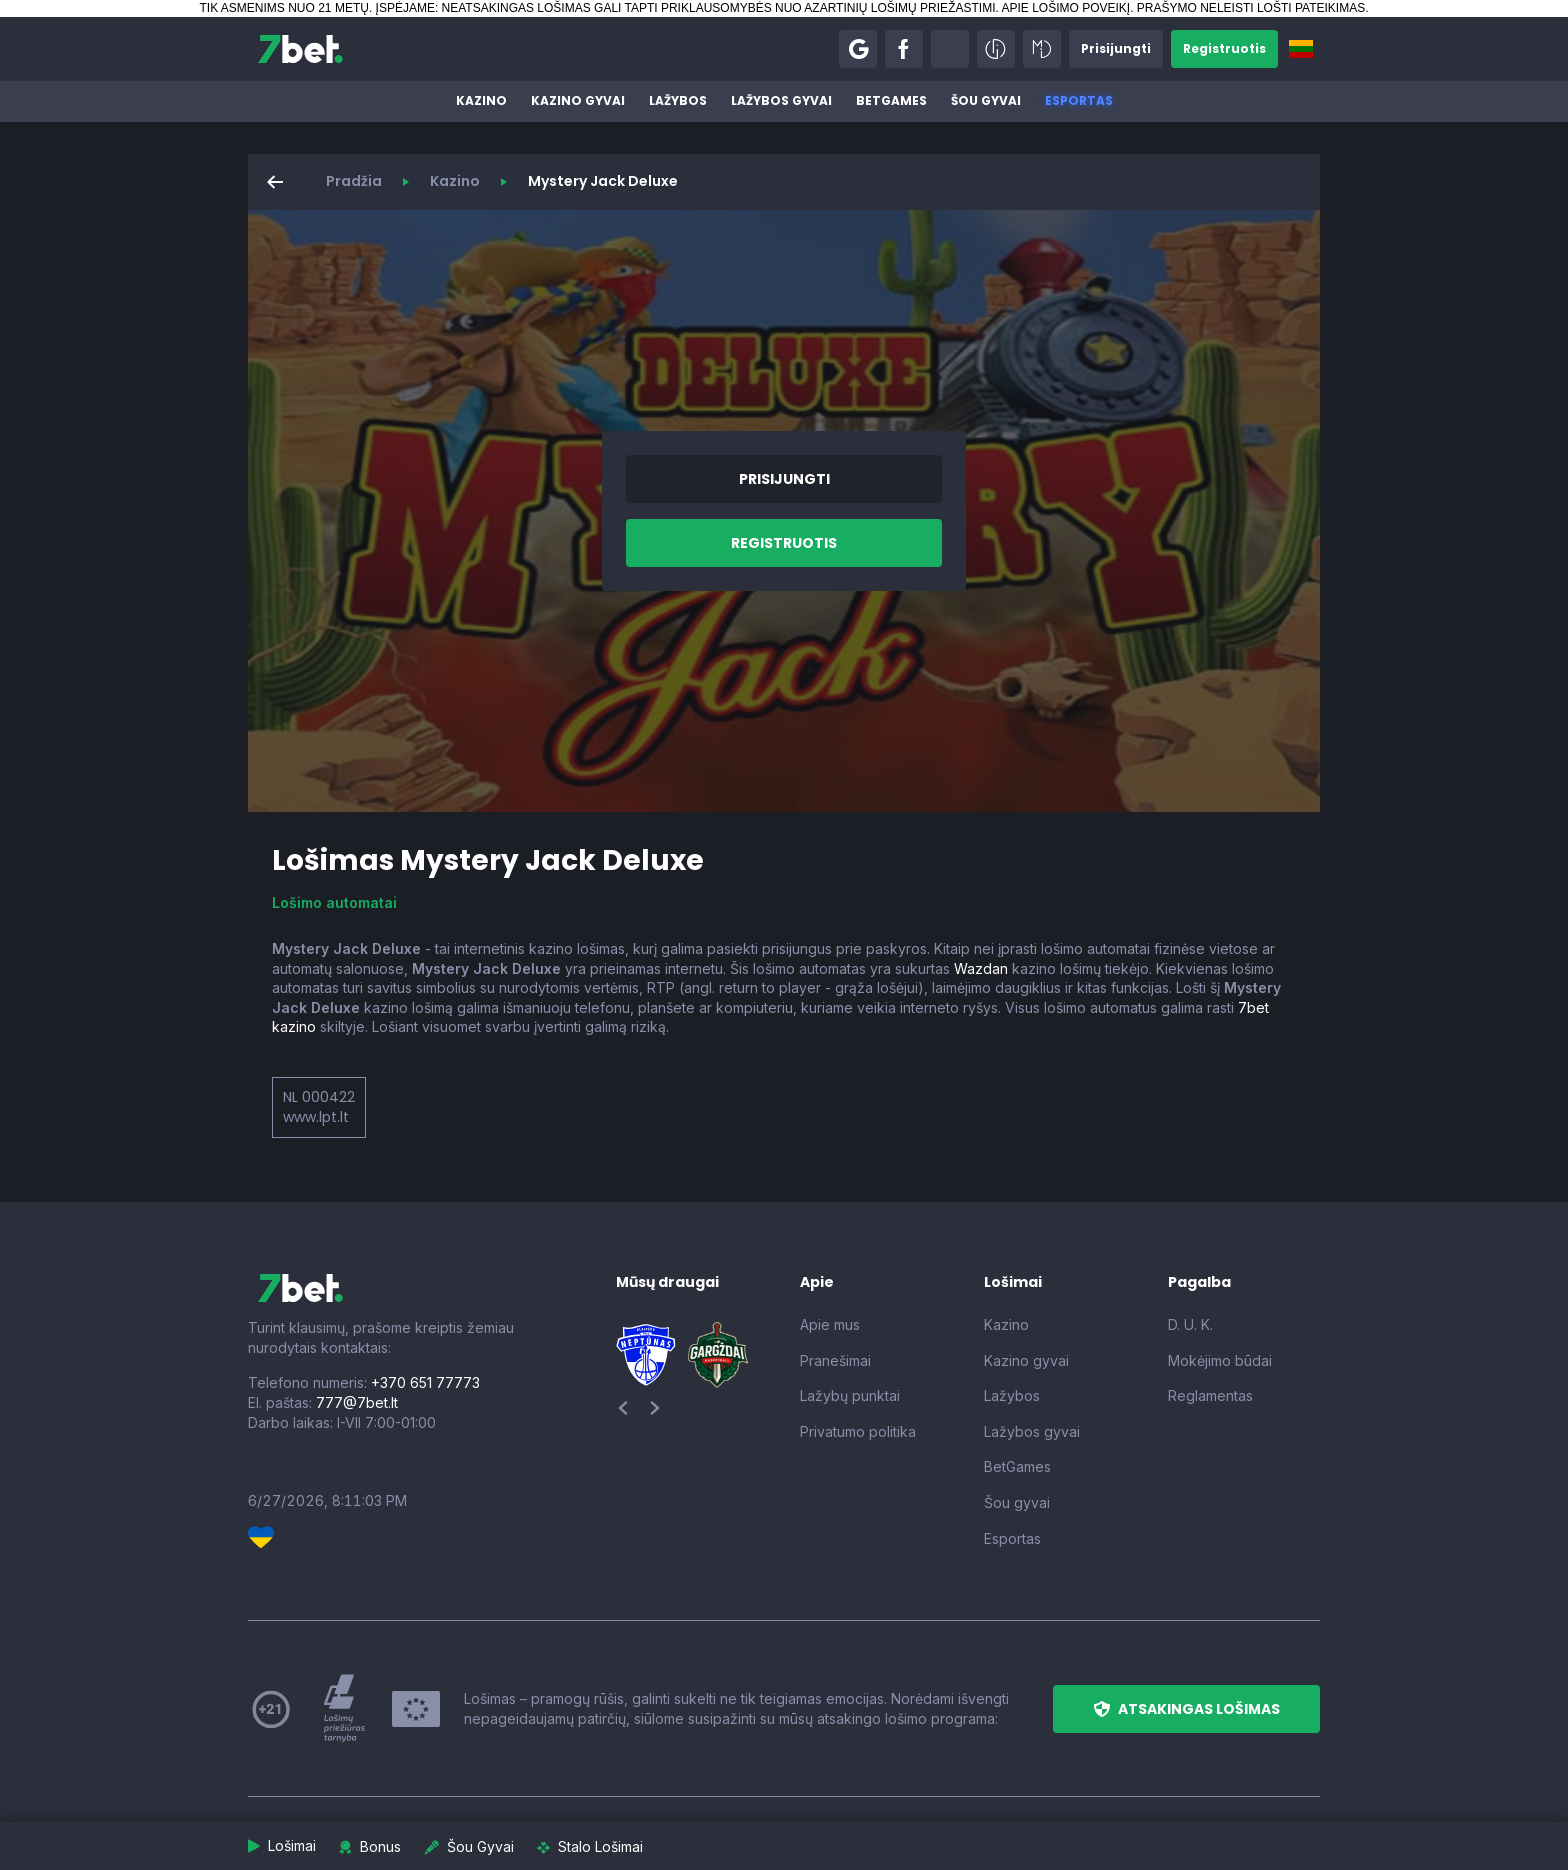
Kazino (481, 100)
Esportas (1079, 100)
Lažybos (678, 100)
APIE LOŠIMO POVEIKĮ (1065, 8)
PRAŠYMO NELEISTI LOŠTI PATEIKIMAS (1251, 8)
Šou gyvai (986, 100)
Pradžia (354, 181)
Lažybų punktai (850, 1395)
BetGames (891, 100)
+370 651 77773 (425, 1382)
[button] (858, 49)
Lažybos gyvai (781, 100)
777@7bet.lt (357, 1402)
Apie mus (830, 1324)
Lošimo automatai (334, 902)
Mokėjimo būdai (1220, 1360)
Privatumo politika (858, 1431)
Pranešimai (835, 1360)
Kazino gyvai (578, 100)
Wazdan (981, 968)
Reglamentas (1210, 1395)
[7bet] (300, 49)
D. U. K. (1190, 1324)
